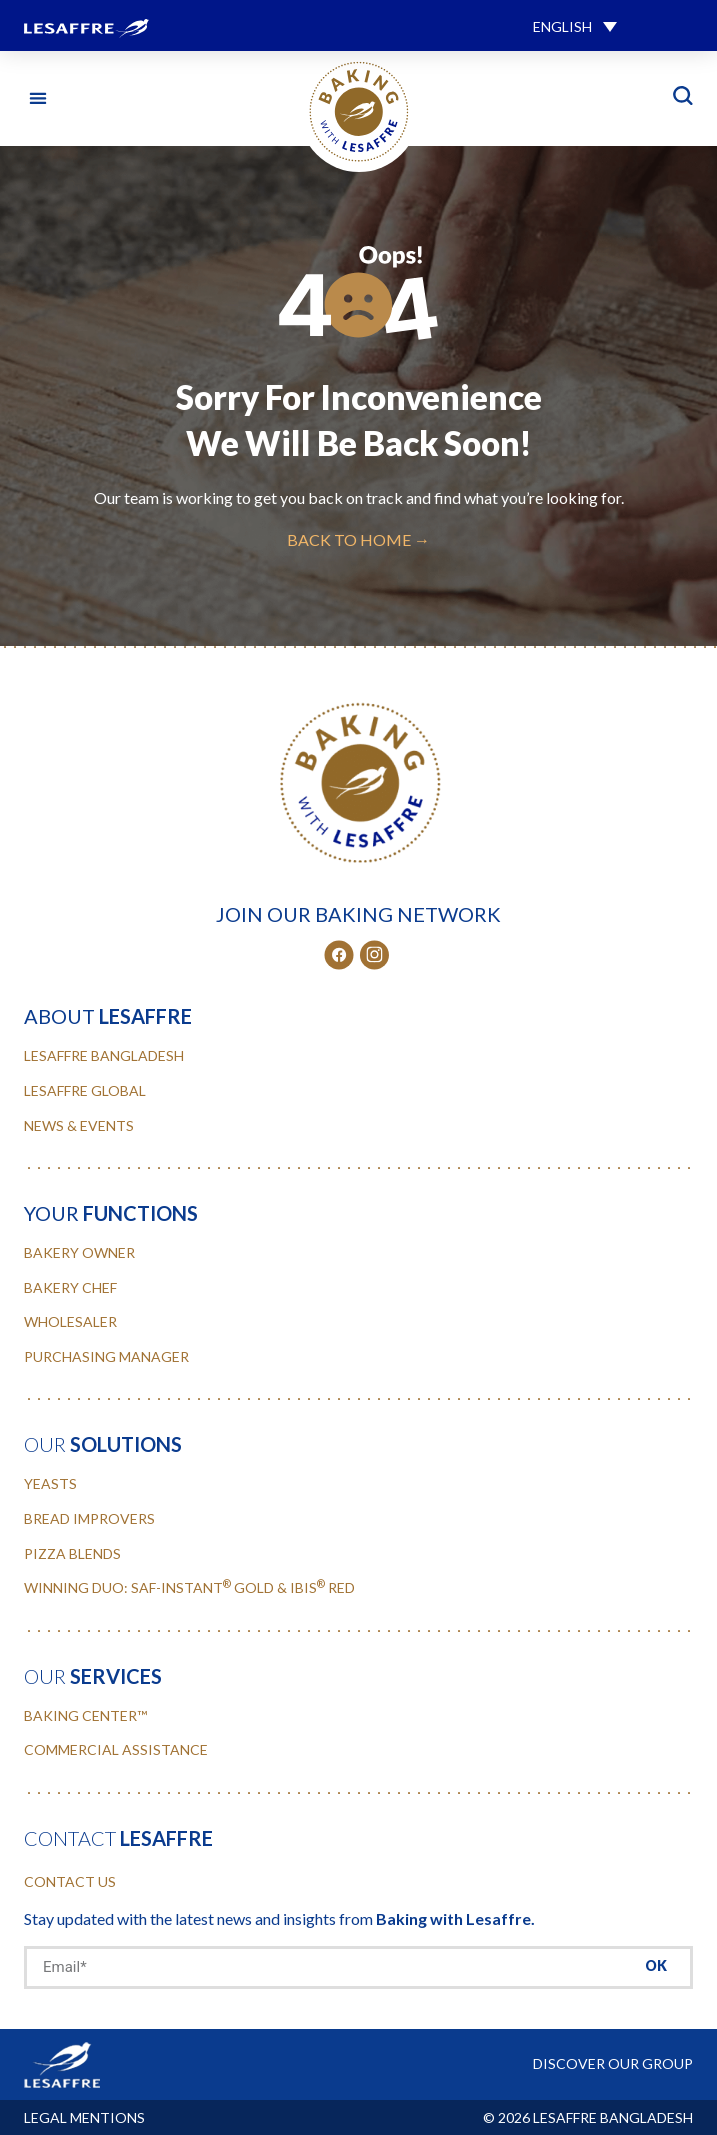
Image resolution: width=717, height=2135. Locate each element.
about (108, 1016)
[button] (575, 25)
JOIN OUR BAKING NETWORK (358, 914)
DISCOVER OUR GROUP (613, 2063)
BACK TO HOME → (358, 539)
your (111, 1213)
